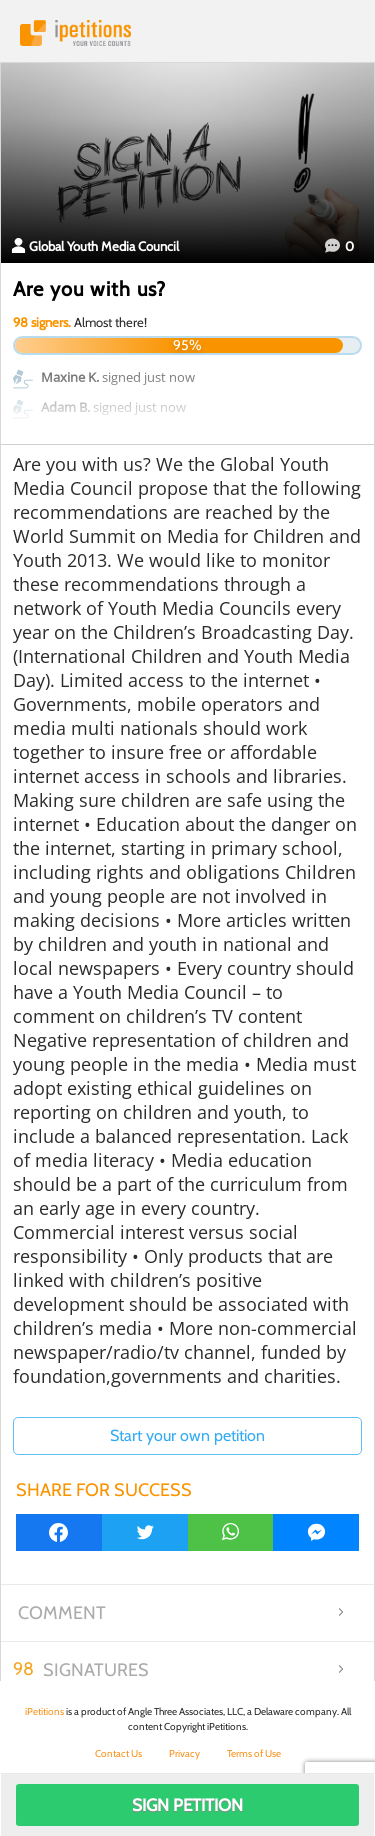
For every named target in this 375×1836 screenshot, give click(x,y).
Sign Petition (187, 1805)
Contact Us (118, 1753)
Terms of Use (254, 1753)
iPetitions (187, 33)
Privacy (184, 1753)
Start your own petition (187, 1435)
